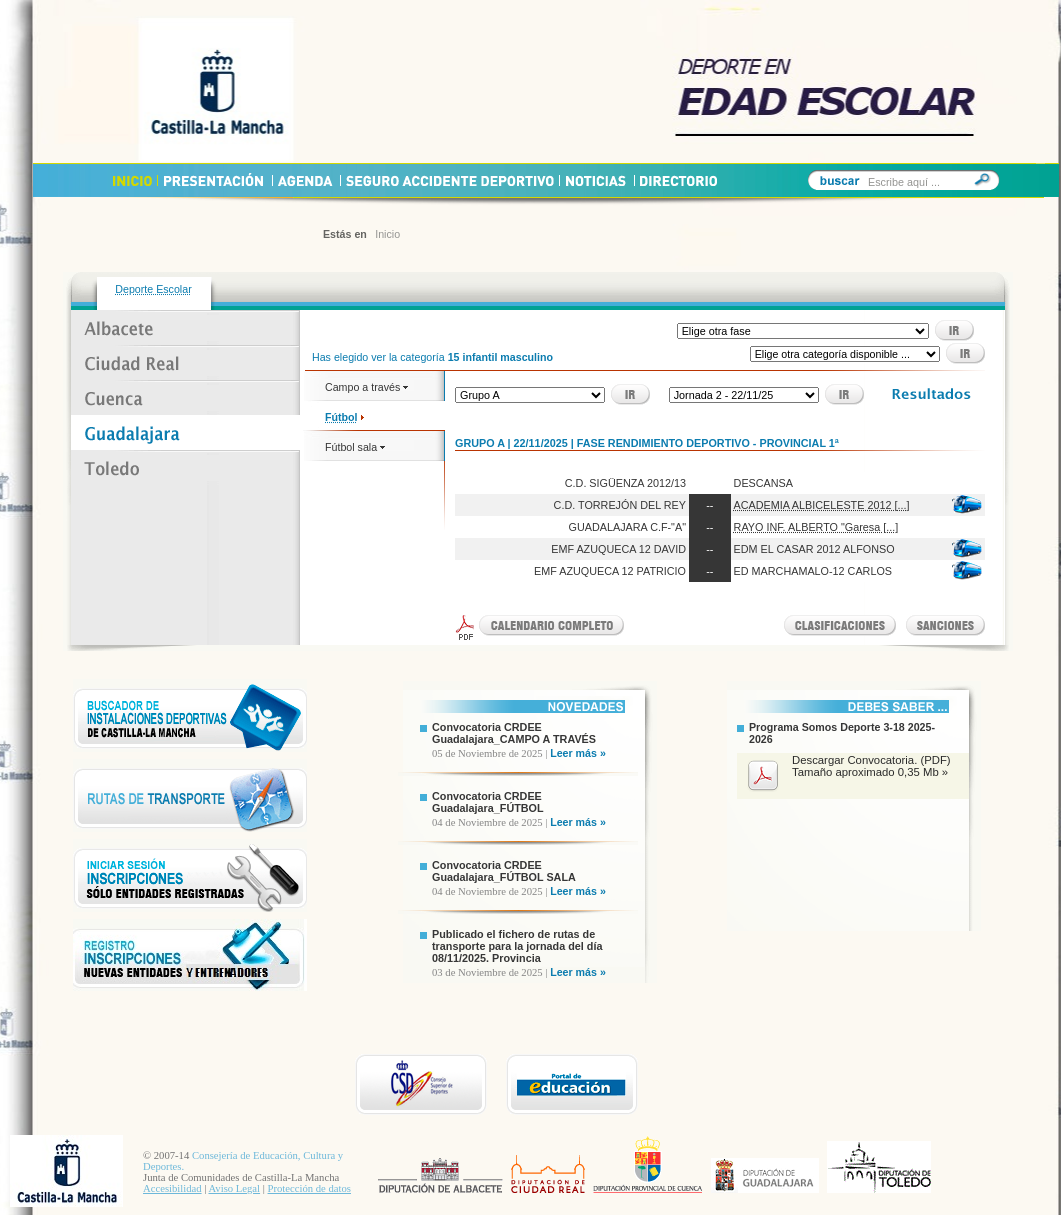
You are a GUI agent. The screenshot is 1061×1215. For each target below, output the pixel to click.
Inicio (387, 234)
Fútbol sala (355, 447)
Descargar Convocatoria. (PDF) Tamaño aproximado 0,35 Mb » (871, 766)
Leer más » (578, 753)
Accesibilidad (172, 1188)
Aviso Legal (234, 1188)
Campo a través (366, 387)
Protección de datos (309, 1188)
